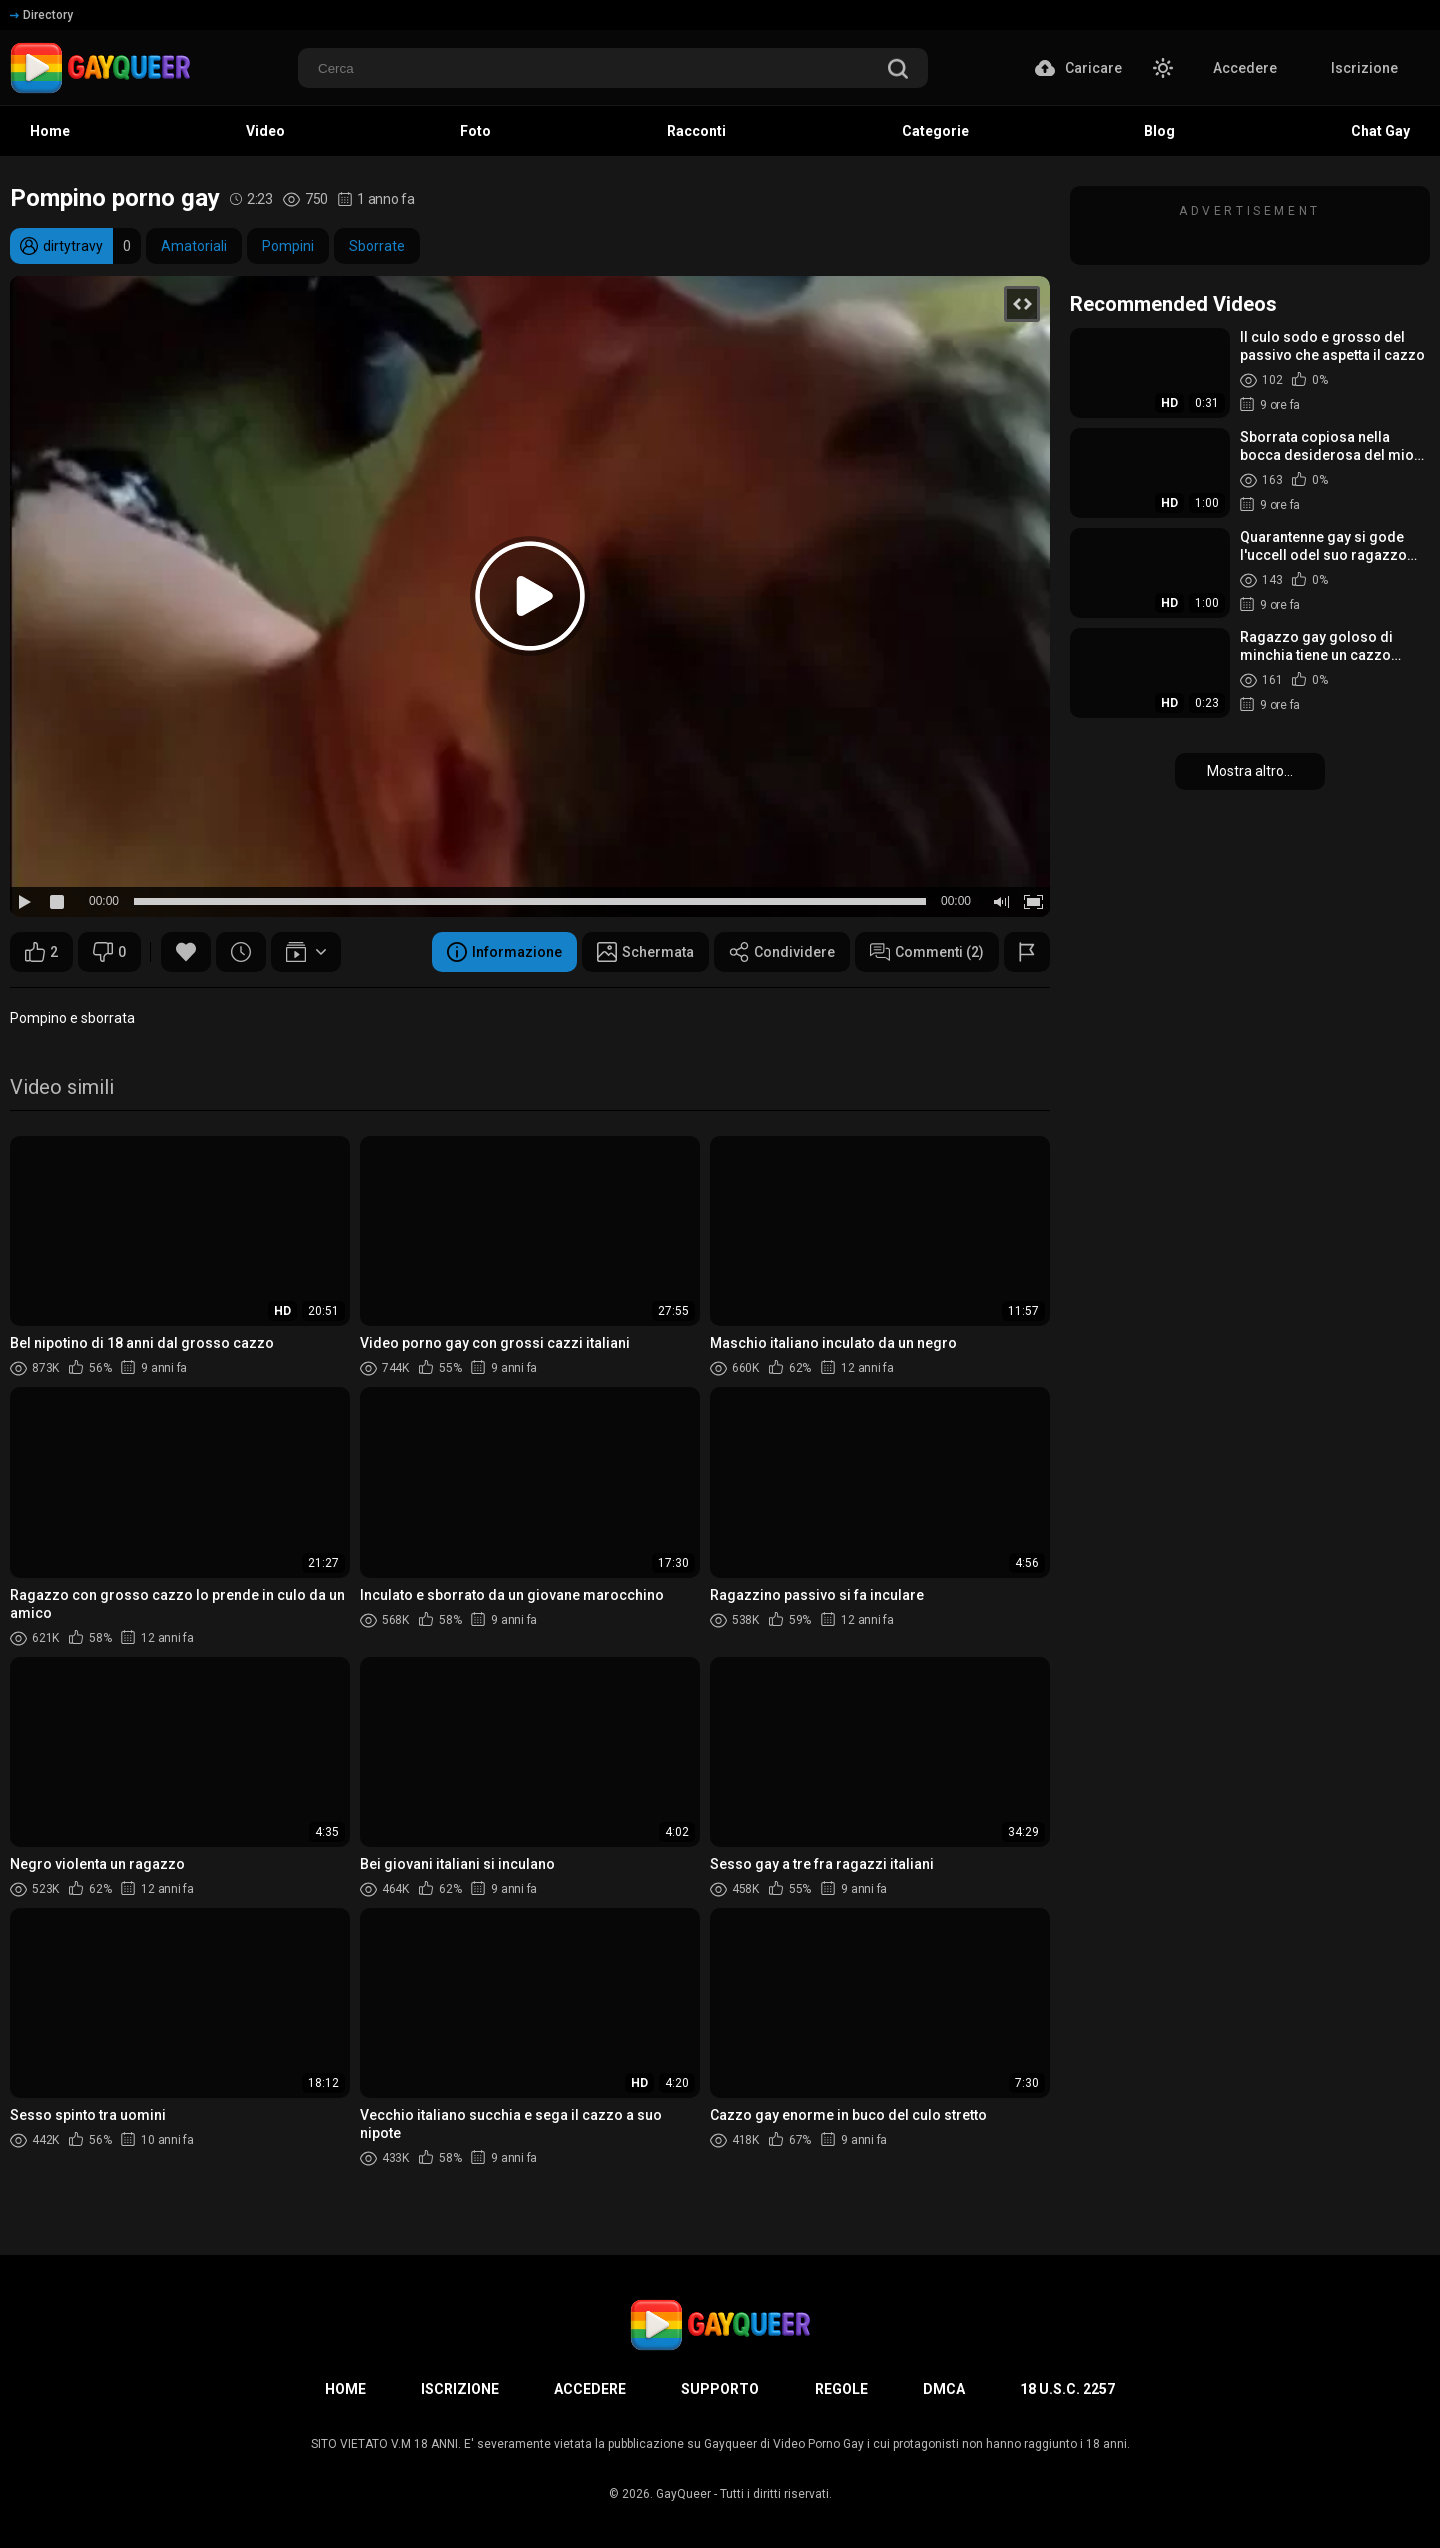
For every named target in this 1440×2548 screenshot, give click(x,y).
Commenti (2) (927, 952)
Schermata (645, 952)
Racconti (696, 131)
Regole (841, 2389)
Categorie (935, 131)
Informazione (504, 952)
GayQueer (683, 2494)
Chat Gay (1380, 131)
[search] (898, 70)
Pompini (288, 246)
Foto (475, 131)
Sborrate (377, 246)
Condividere (782, 952)
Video (265, 131)
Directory (41, 15)
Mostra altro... (1250, 771)
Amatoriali (194, 246)
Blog (1159, 131)
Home (50, 131)
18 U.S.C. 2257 (1067, 2389)
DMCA (944, 2389)
